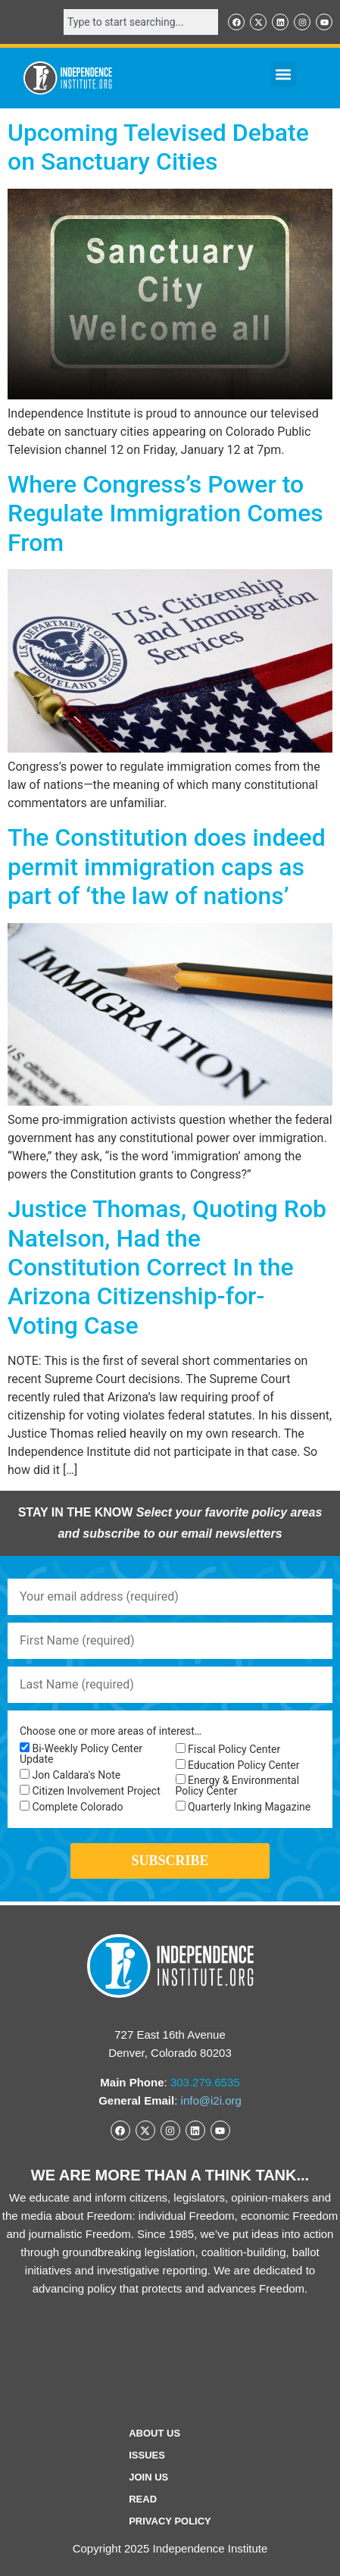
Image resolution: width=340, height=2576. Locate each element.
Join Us (148, 2477)
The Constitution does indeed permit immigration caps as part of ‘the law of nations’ (167, 866)
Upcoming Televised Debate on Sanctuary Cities (158, 147)
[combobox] (141, 22)
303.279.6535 (205, 2082)
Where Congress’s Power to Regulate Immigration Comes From (165, 513)
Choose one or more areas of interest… (110, 1731)
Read (143, 2499)
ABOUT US (154, 2433)
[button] (283, 74)
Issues (147, 2455)
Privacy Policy (170, 2521)
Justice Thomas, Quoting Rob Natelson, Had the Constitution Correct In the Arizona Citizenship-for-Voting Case (167, 1267)
